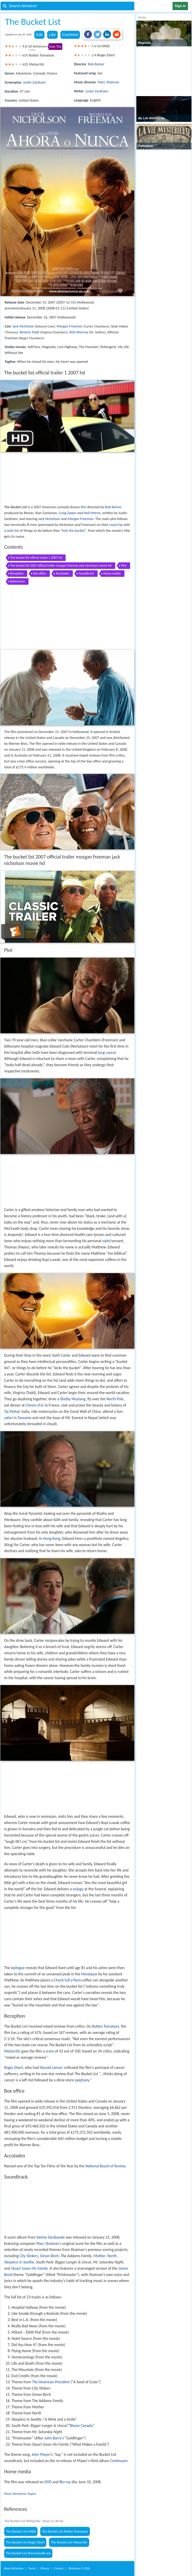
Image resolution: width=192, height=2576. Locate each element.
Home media (112, 573)
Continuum (119, 2460)
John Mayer (41, 2454)
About (14, 2568)
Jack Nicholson (23, 326)
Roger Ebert (13, 2067)
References (17, 581)
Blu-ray (65, 2482)
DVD (48, 2482)
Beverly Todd (29, 332)
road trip (116, 524)
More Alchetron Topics (20, 2494)
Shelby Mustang (73, 1399)
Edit (39, 35)
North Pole (114, 1399)
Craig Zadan (67, 513)
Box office (39, 573)
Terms (32, 2568)
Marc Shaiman (108, 82)
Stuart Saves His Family (29, 2268)
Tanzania (24, 1417)
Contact (58, 2568)
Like (52, 35)
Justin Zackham (34, 82)
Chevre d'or (35, 1405)
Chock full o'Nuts (67, 1980)
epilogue (18, 1967)
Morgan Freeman (69, 326)
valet (106, 1240)
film (83, 507)
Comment (70, 35)
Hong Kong (51, 1538)
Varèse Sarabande (50, 2237)
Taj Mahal (12, 1411)
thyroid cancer (51, 2067)
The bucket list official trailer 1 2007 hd (36, 558)
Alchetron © (79, 2568)
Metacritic (12, 2051)
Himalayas (89, 1974)
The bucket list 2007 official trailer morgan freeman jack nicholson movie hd (61, 565)
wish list (13, 530)
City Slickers (28, 2255)
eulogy (78, 1889)
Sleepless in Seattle (19, 2262)
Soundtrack (86, 573)
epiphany (82, 2080)
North (111, 2255)
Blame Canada (81, 2425)
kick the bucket (73, 530)
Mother (99, 2255)
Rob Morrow (78, 332)
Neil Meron (92, 513)
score (49, 2051)
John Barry (52, 2438)
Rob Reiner (96, 64)
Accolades (62, 573)
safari (8, 1417)
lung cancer (107, 1052)
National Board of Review (105, 2166)
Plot (123, 565)
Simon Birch (49, 2255)
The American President (51, 2382)
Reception (17, 573)
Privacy (45, 2568)
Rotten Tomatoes (105, 2026)
